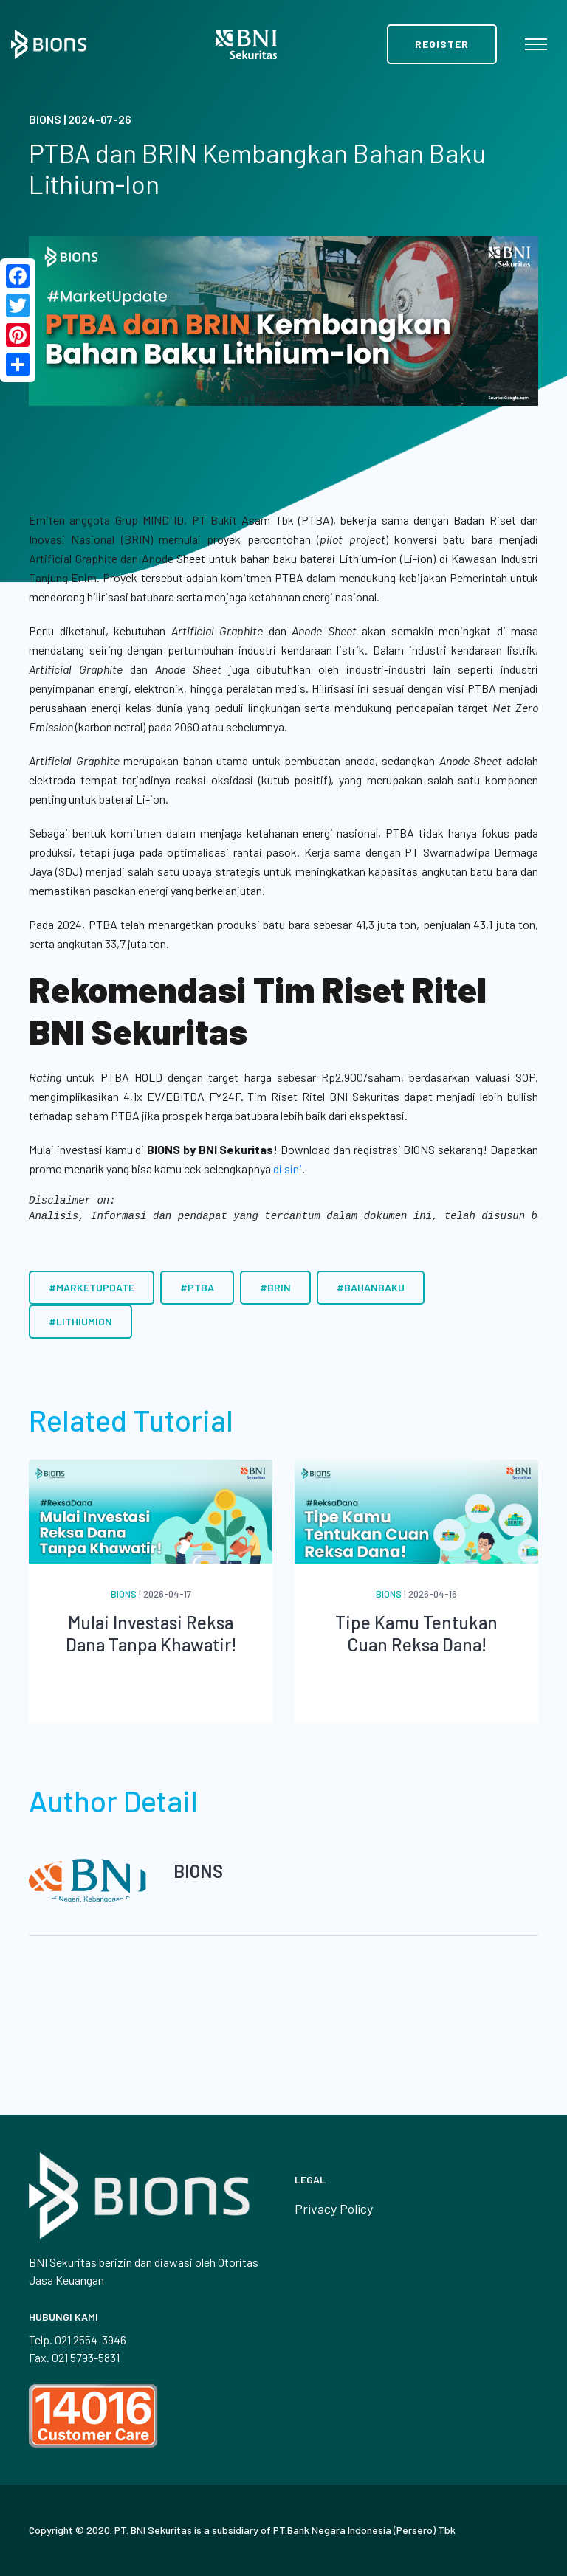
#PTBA (197, 1287)
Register (442, 44)
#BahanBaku (371, 1287)
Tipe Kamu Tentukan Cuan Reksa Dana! (416, 1633)
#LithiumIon (80, 1321)
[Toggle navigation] (536, 44)
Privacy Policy (334, 2208)
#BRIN (275, 1287)
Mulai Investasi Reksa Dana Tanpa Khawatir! (151, 1633)
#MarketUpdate (91, 1287)
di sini (287, 1168)
